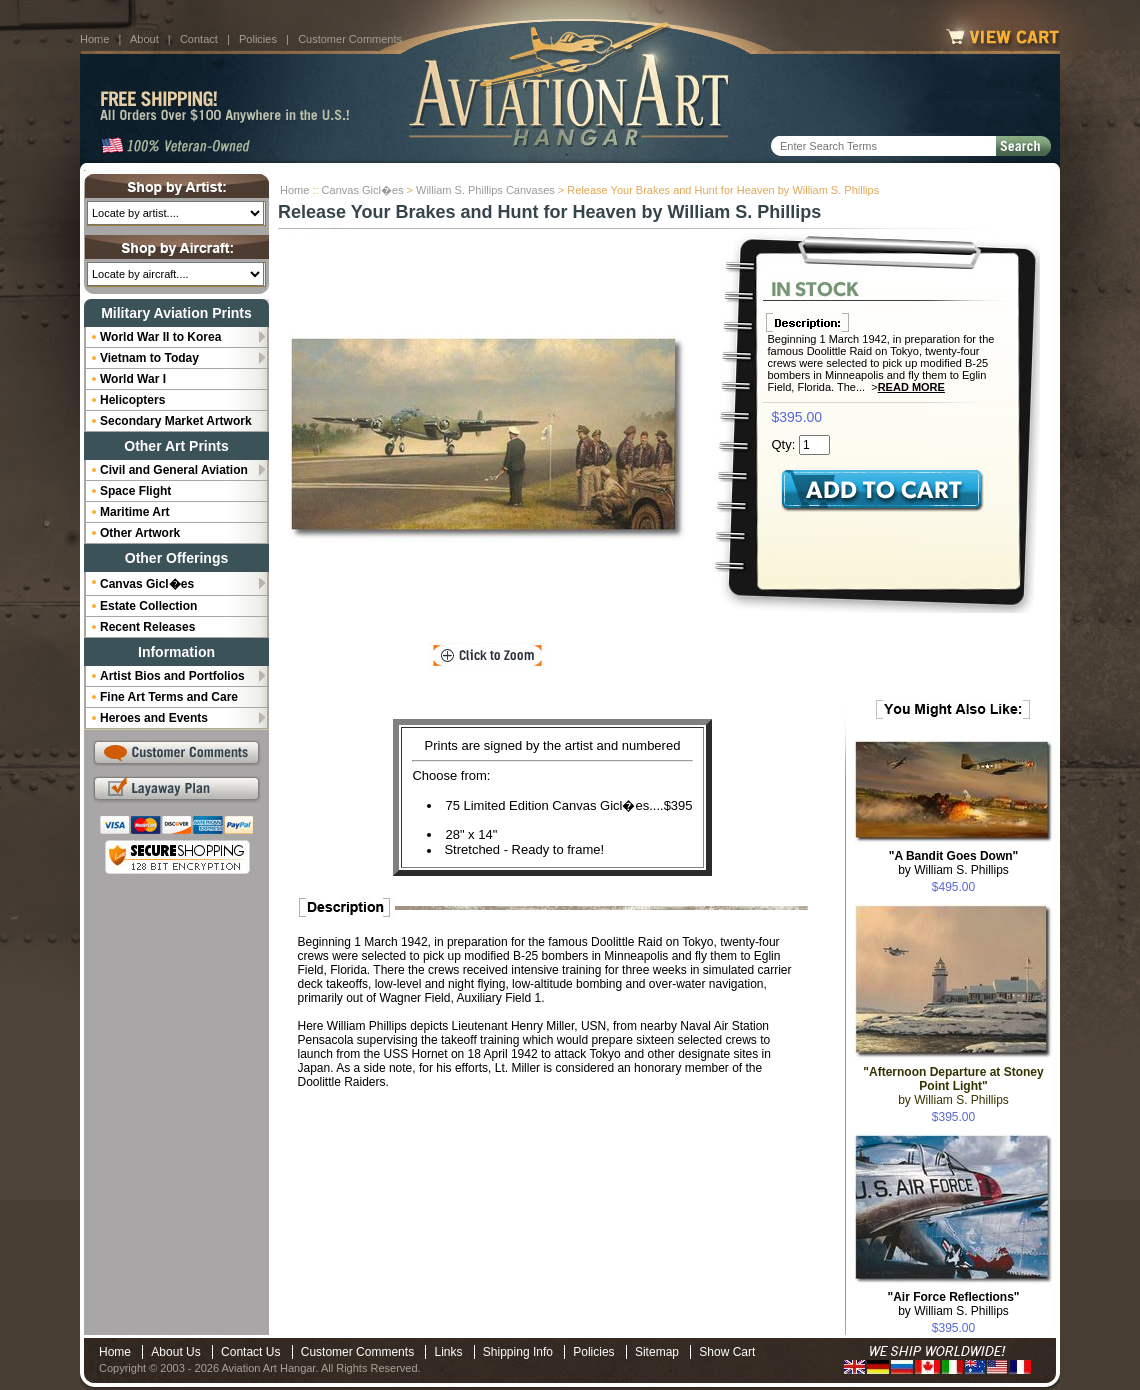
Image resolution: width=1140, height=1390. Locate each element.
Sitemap (657, 1352)
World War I (133, 379)
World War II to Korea (160, 337)
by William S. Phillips (954, 863)
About (144, 39)
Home (94, 39)
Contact (199, 39)
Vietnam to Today (149, 358)
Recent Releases (147, 627)
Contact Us (250, 1352)
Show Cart (727, 1352)
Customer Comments (350, 39)
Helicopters (132, 400)
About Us (175, 1352)
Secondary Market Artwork (176, 421)
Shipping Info (518, 1352)
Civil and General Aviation (174, 470)
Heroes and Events (154, 718)
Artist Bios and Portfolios (172, 676)
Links (448, 1352)
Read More (911, 387)
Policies (258, 39)
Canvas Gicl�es (363, 190)
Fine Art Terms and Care (169, 697)
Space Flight (135, 491)
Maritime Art (135, 512)
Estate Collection (148, 606)
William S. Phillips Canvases (485, 190)
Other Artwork (140, 533)
